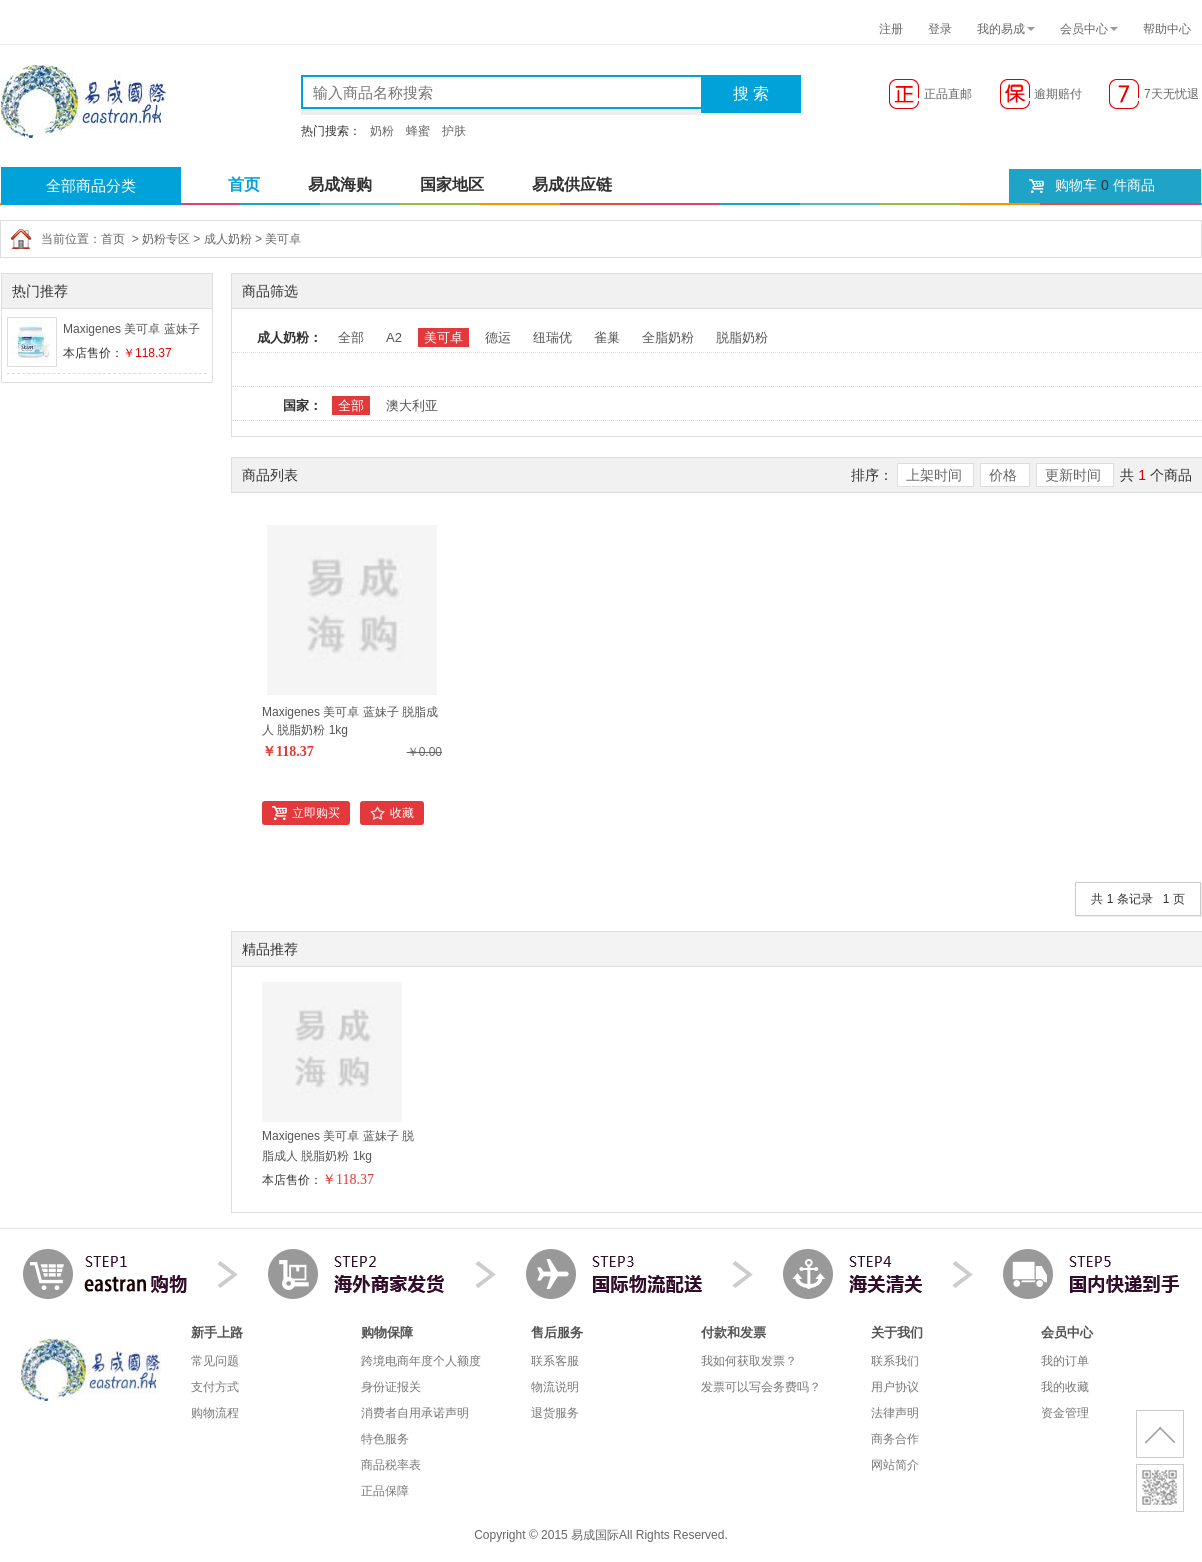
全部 (351, 337)
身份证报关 (391, 1387)
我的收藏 (1065, 1387)
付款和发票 (733, 1332)
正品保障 (385, 1491)
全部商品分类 (91, 185)
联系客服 (555, 1361)
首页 (244, 184)
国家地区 (452, 184)
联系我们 (895, 1361)
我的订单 (1065, 1361)
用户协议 (895, 1387)
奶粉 (382, 131)
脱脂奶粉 (742, 337)
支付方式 (215, 1387)
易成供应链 (572, 184)
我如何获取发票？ (749, 1361)
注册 (891, 29)
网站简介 (895, 1465)
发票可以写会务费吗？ (761, 1387)
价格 (1005, 475)
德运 (498, 337)
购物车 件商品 (1105, 185)
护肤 (454, 131)
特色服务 (385, 1439)
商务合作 (895, 1439)
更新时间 (1075, 475)
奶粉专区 (166, 239)
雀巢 (607, 337)
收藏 (402, 813)
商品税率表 (391, 1465)
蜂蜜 (418, 131)
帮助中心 (1167, 29)
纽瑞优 (552, 337)
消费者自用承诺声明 (415, 1413)
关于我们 (897, 1332)
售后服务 (557, 1332)
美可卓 (283, 239)
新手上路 (217, 1332)
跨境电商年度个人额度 (421, 1361)
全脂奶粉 (668, 337)
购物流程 (215, 1413)
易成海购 (340, 184)
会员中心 (1084, 29)
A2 (394, 337)
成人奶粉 (228, 239)
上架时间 (936, 475)
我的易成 (1001, 29)
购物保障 (387, 1332)
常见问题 (215, 1361)
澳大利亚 (412, 405)
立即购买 (316, 813)
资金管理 (1065, 1413)
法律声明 (895, 1413)
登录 (940, 29)
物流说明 (555, 1387)
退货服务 (555, 1413)
